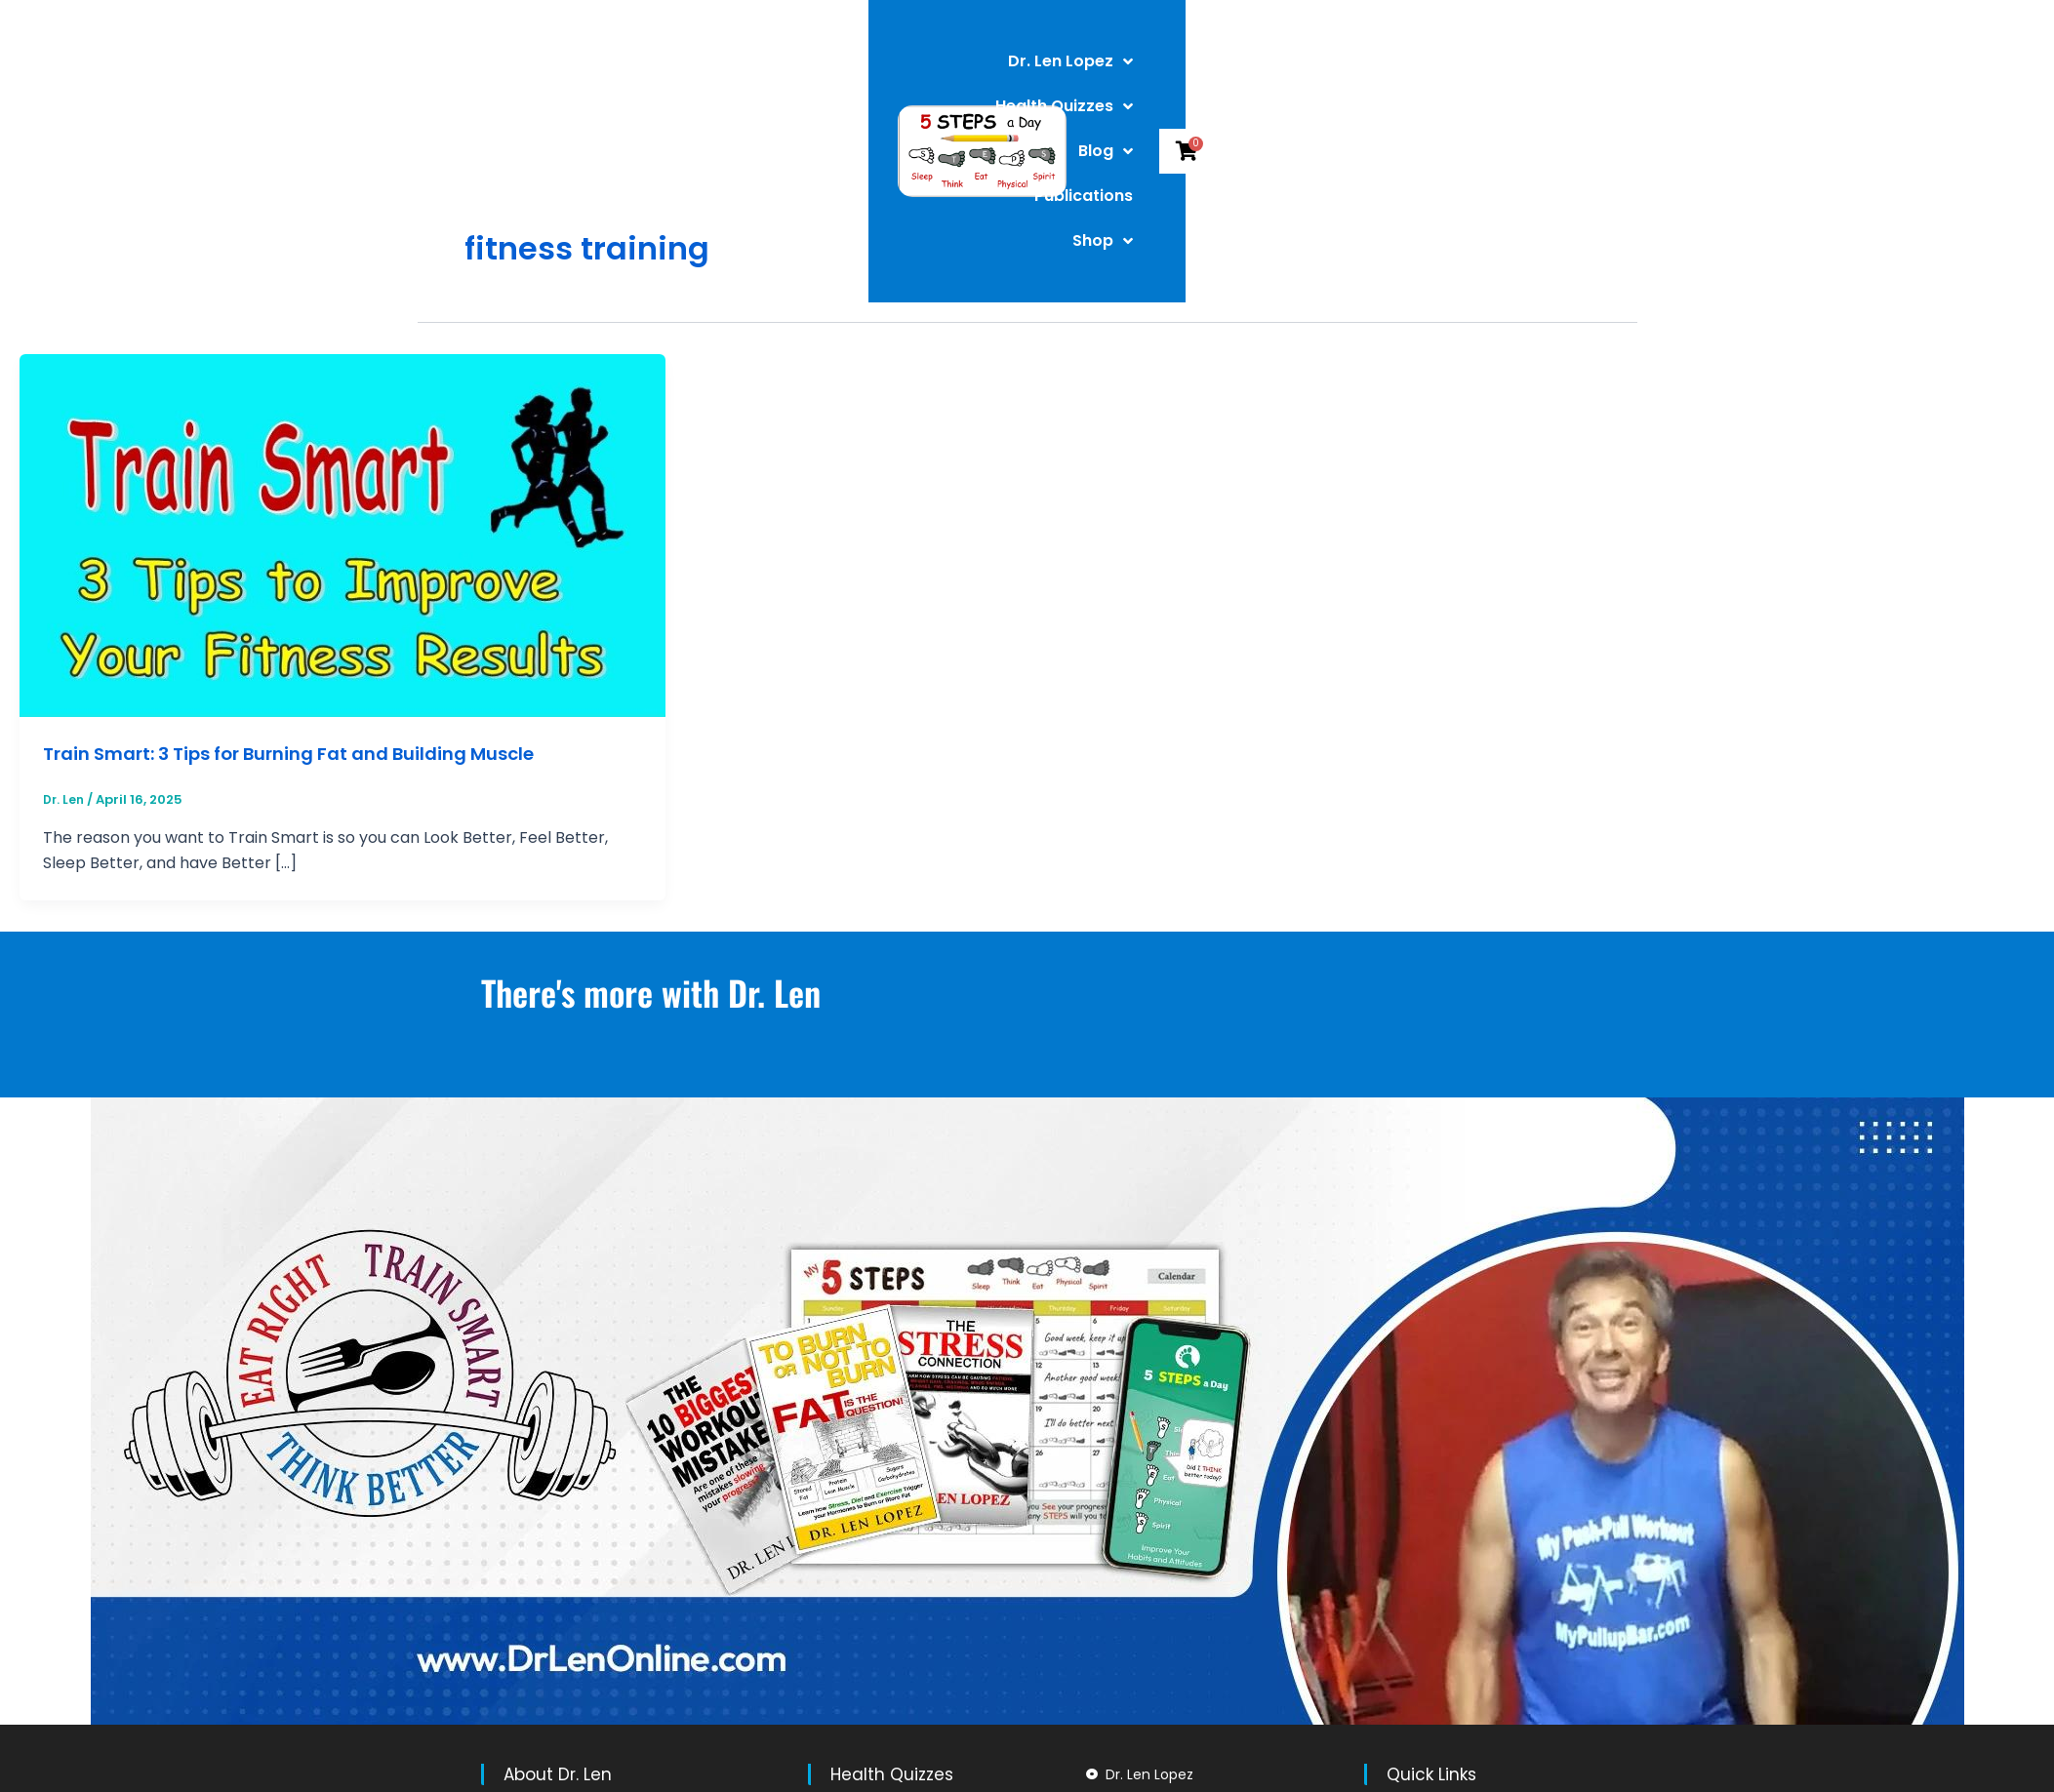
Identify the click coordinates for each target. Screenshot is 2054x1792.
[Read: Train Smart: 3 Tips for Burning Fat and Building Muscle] (342, 535)
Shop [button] (1455, 75)
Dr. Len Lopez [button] (915, 75)
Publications (1336, 74)
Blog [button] (1220, 75)
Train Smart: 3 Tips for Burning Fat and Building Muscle (313, 753)
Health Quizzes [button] (1085, 75)
